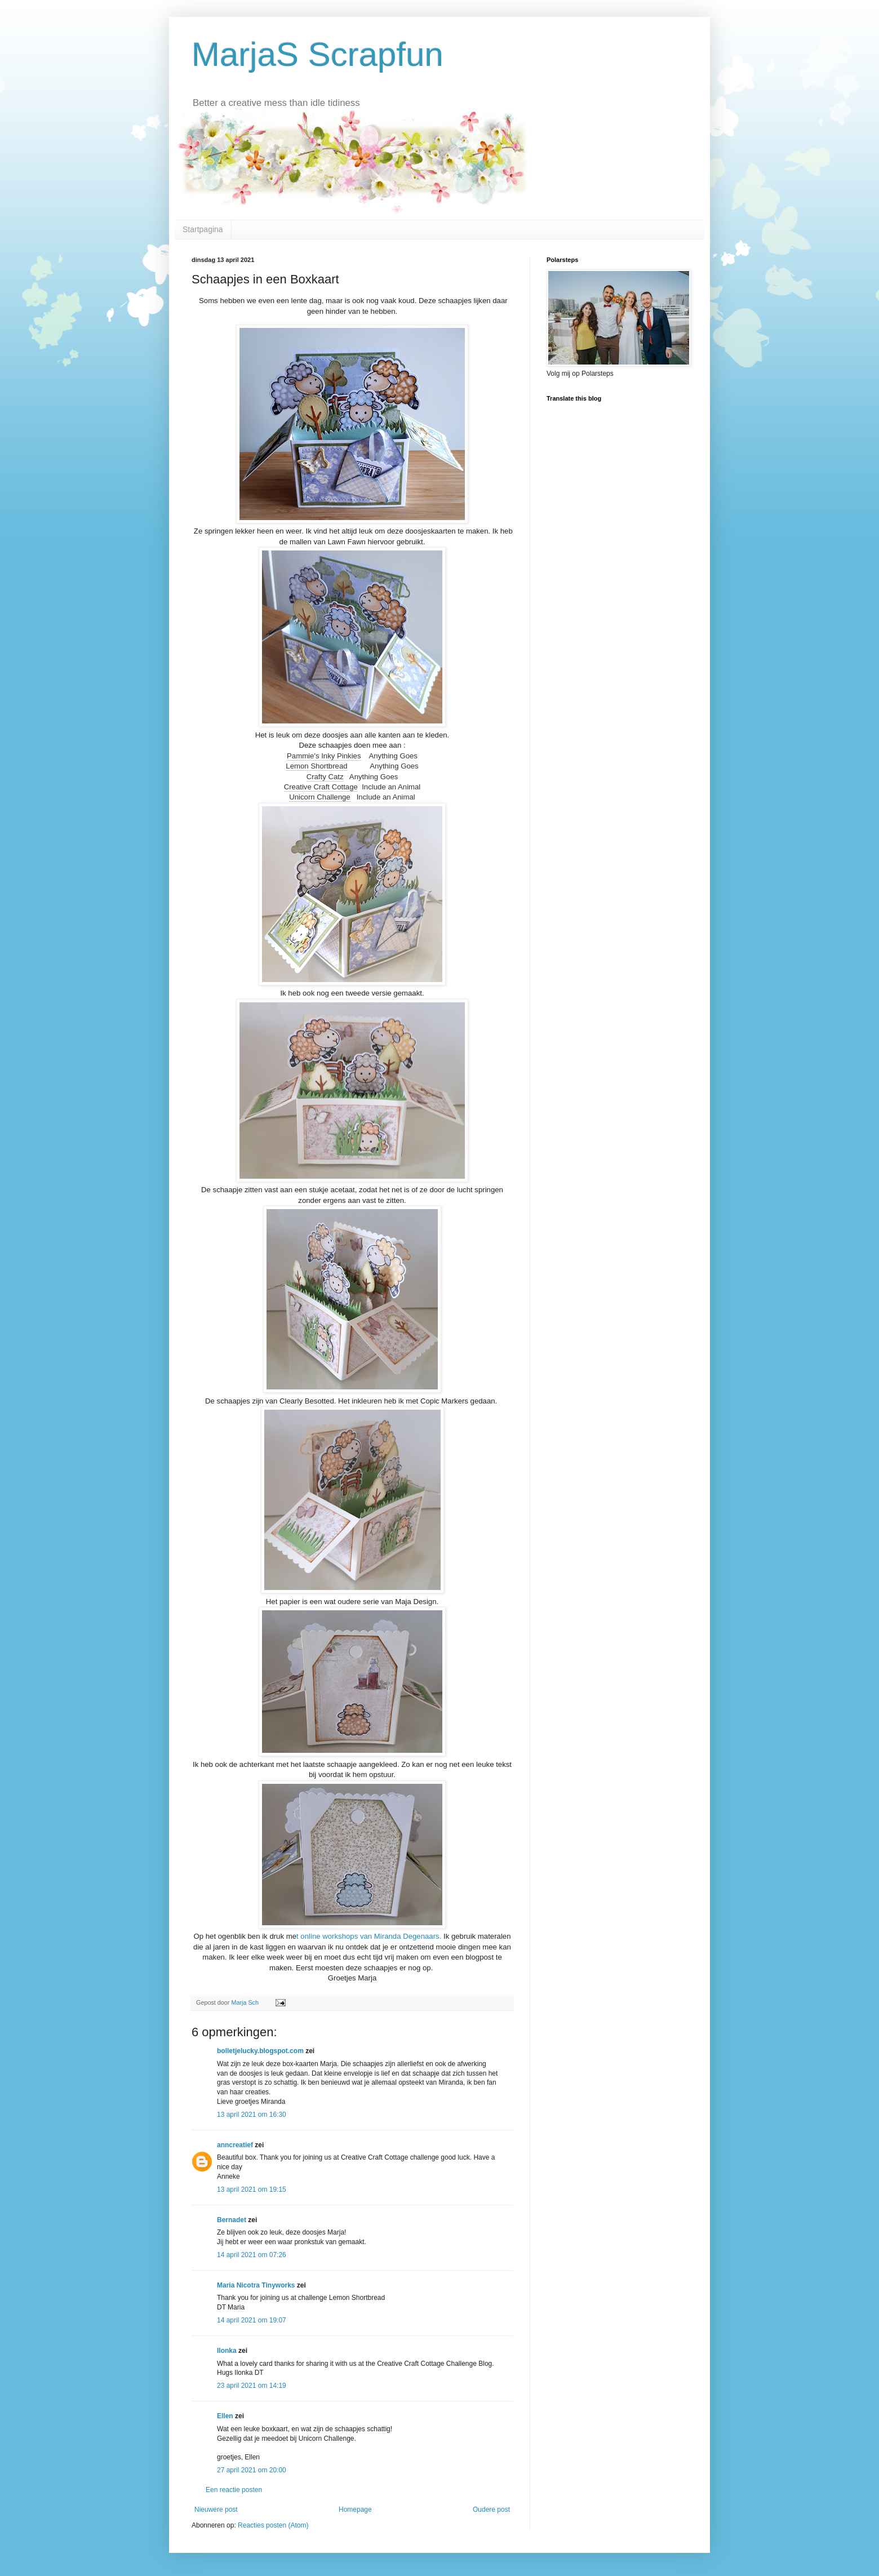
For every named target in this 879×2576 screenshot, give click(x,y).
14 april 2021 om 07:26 (251, 2255)
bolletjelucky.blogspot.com (260, 2051)
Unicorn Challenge (319, 797)
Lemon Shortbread (316, 766)
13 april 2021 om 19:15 (251, 2189)
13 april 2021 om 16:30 (251, 2114)
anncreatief (235, 2145)
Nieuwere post (216, 2509)
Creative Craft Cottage (321, 787)
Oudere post (491, 2509)
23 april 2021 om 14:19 (251, 2386)
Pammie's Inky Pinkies (324, 756)
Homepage (355, 2509)
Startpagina (203, 229)
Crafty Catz (325, 776)
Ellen (225, 2416)
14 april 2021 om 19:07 (251, 2320)
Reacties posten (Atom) (273, 2525)
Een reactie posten (234, 2490)
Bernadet (231, 2220)
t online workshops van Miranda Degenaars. (368, 1936)
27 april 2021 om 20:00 (251, 2470)
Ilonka (227, 2351)
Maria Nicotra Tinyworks (256, 2285)
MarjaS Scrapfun (317, 54)
